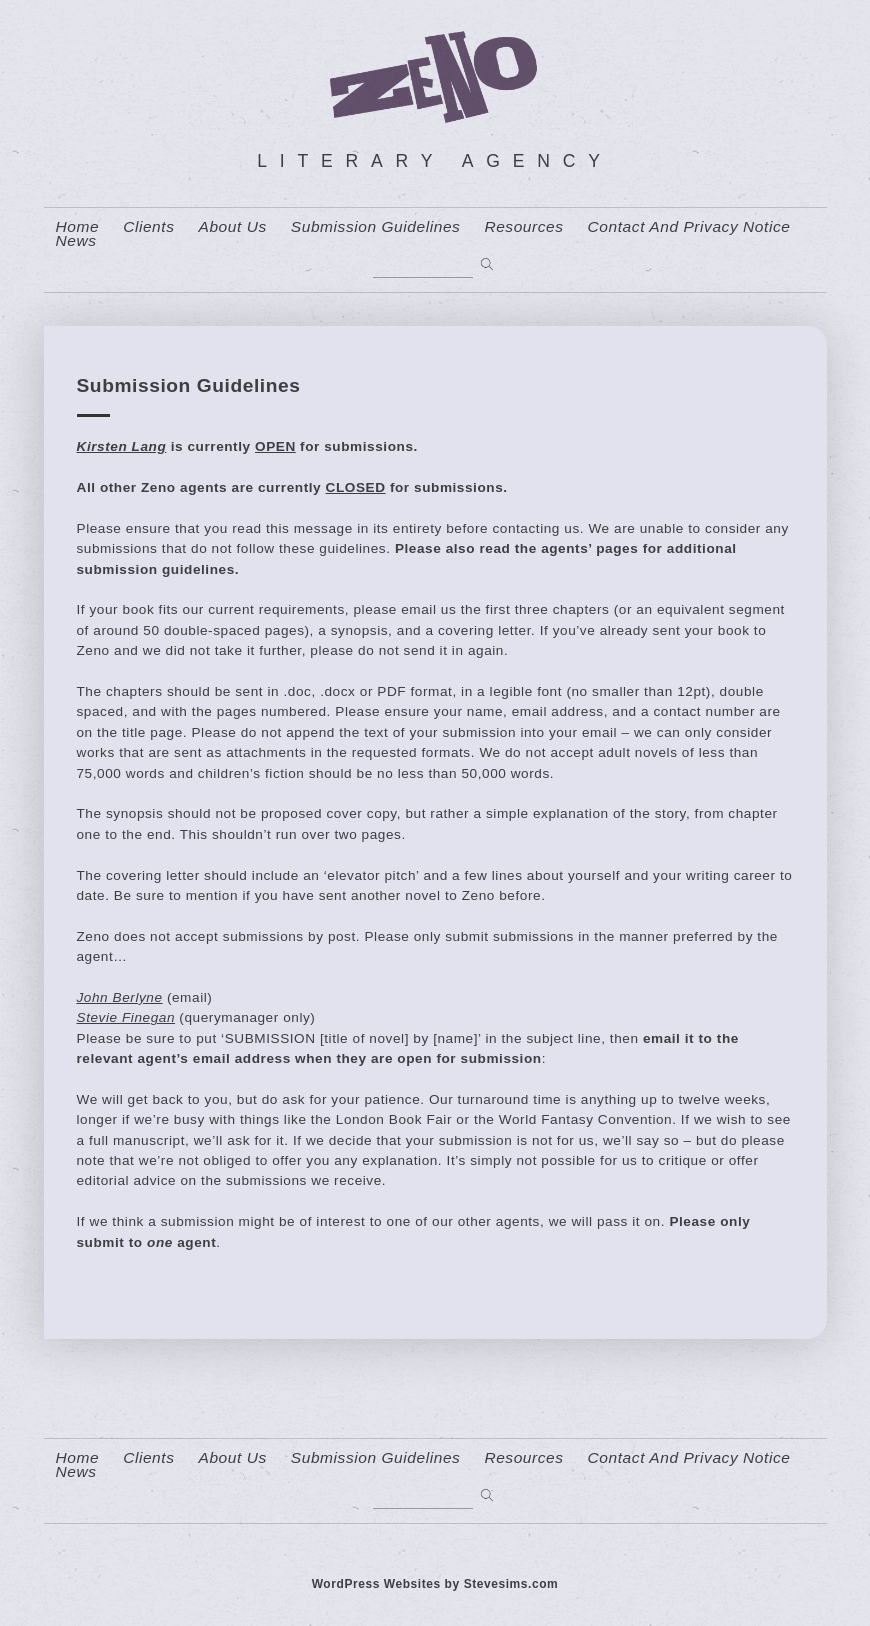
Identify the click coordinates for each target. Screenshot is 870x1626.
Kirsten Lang (122, 446)
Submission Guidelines (376, 227)
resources (523, 227)
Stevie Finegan (126, 1017)
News (76, 241)
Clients (148, 227)
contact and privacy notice (689, 227)
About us (233, 227)
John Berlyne (120, 997)
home (78, 227)
